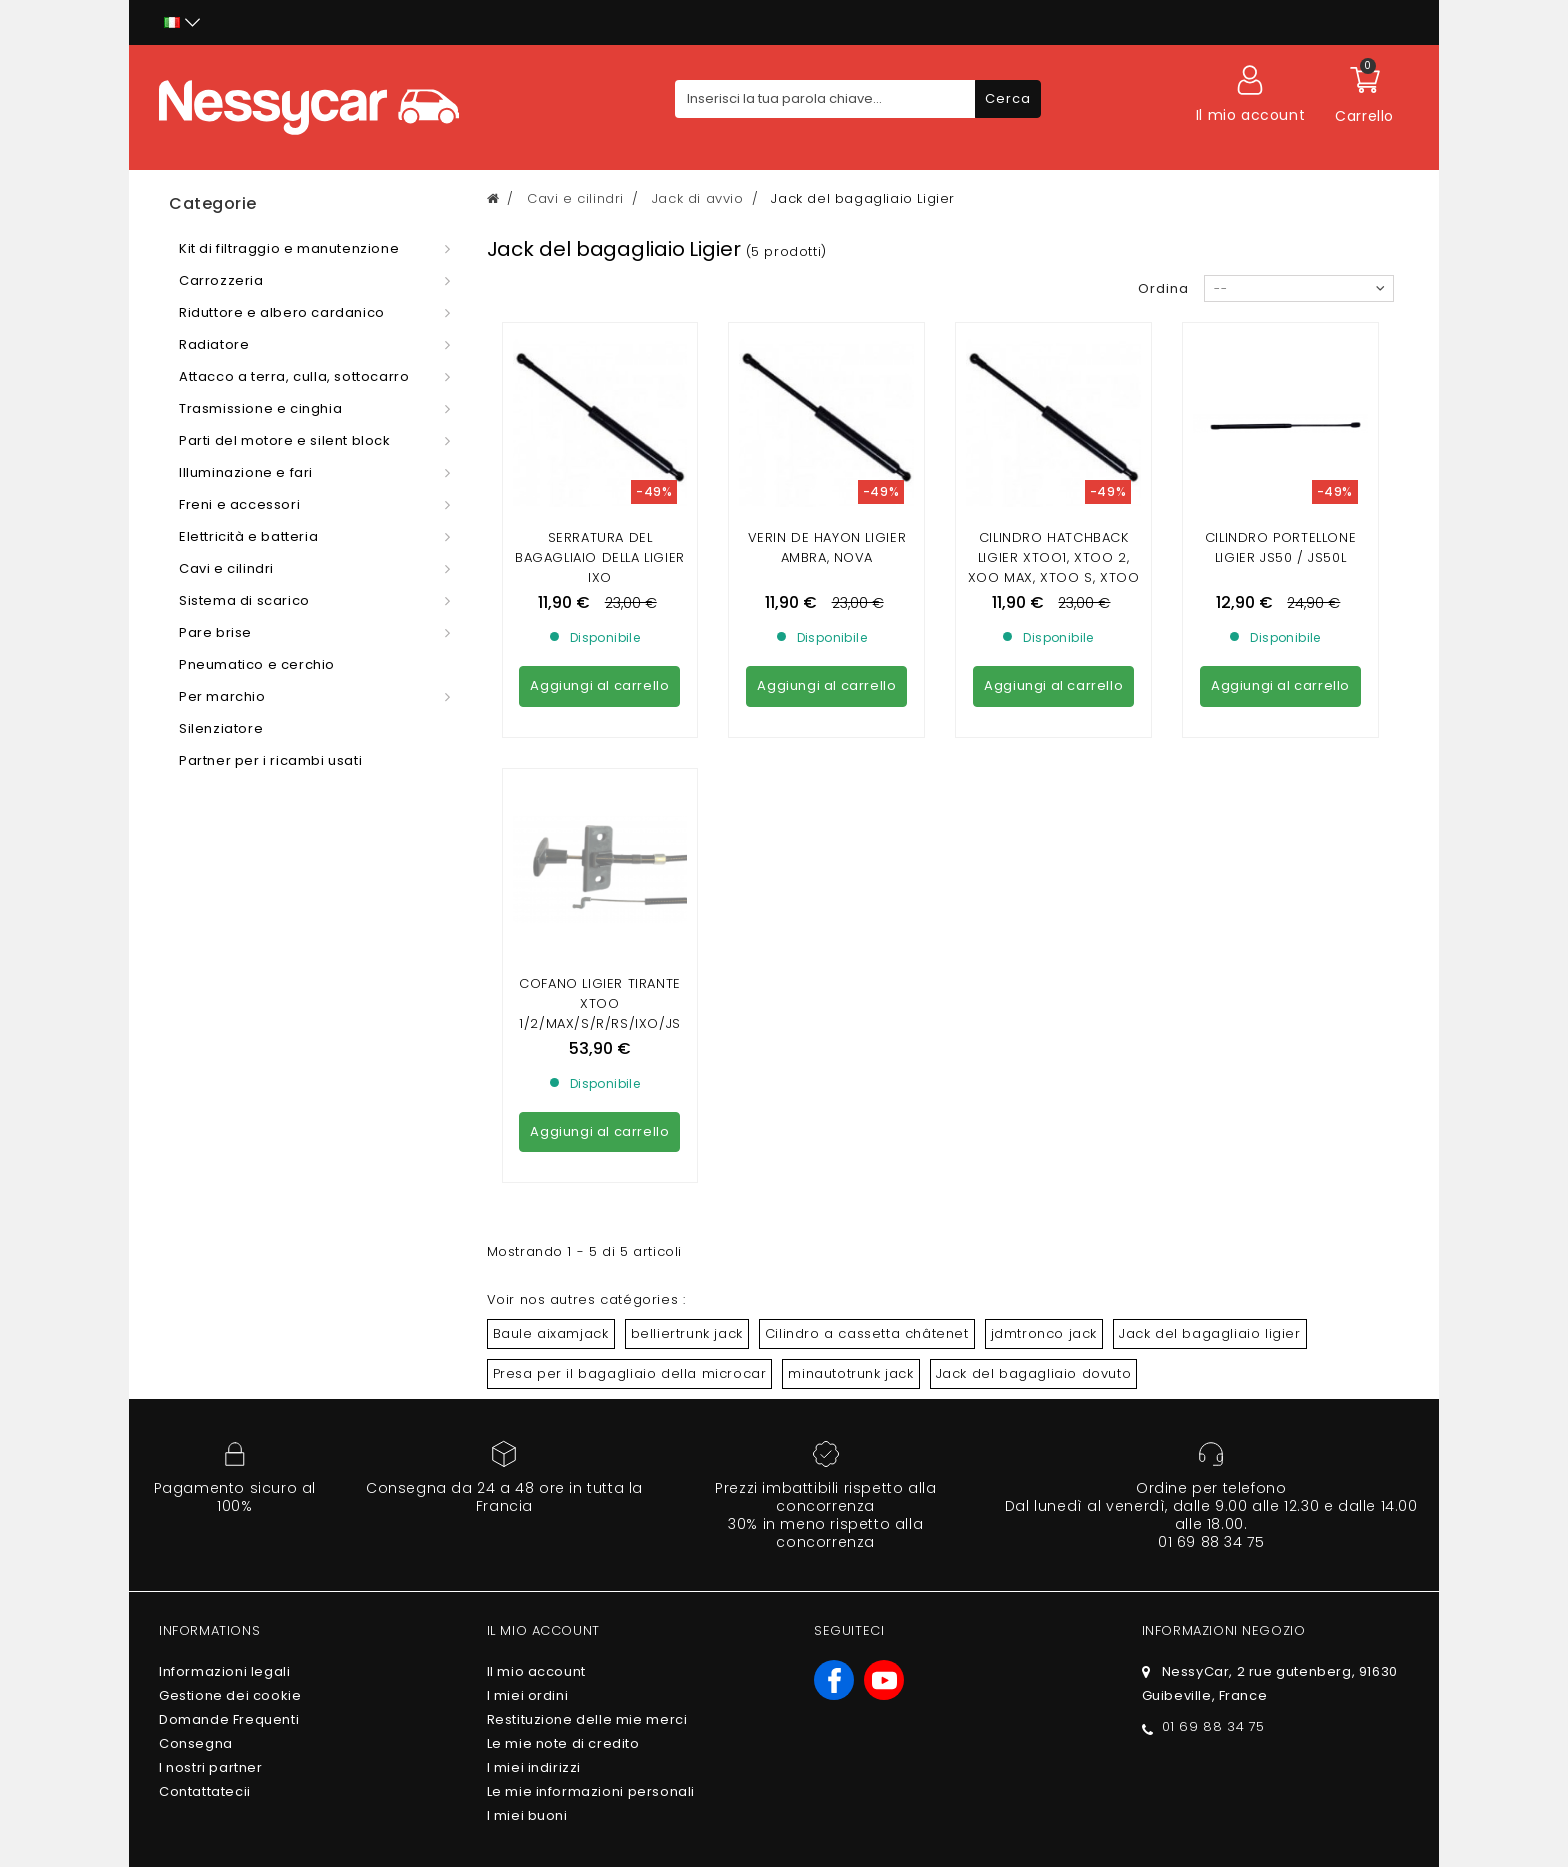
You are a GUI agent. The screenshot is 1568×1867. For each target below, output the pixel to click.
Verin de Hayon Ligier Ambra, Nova (827, 547)
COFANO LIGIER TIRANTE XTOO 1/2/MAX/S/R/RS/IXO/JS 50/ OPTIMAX (600, 831)
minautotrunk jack (850, 1191)
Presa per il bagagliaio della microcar (630, 1191)
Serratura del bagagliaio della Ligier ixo (600, 557)
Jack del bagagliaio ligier (1210, 1151)
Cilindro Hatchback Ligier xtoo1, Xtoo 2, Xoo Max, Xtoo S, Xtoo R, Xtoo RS (1054, 567)
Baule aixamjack (551, 1151)
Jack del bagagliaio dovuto (1034, 1191)
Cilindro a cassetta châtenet (867, 1151)
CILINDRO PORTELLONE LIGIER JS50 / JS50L (1280, 547)
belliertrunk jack (687, 1151)
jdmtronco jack (1044, 1151)
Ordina (1163, 288)
